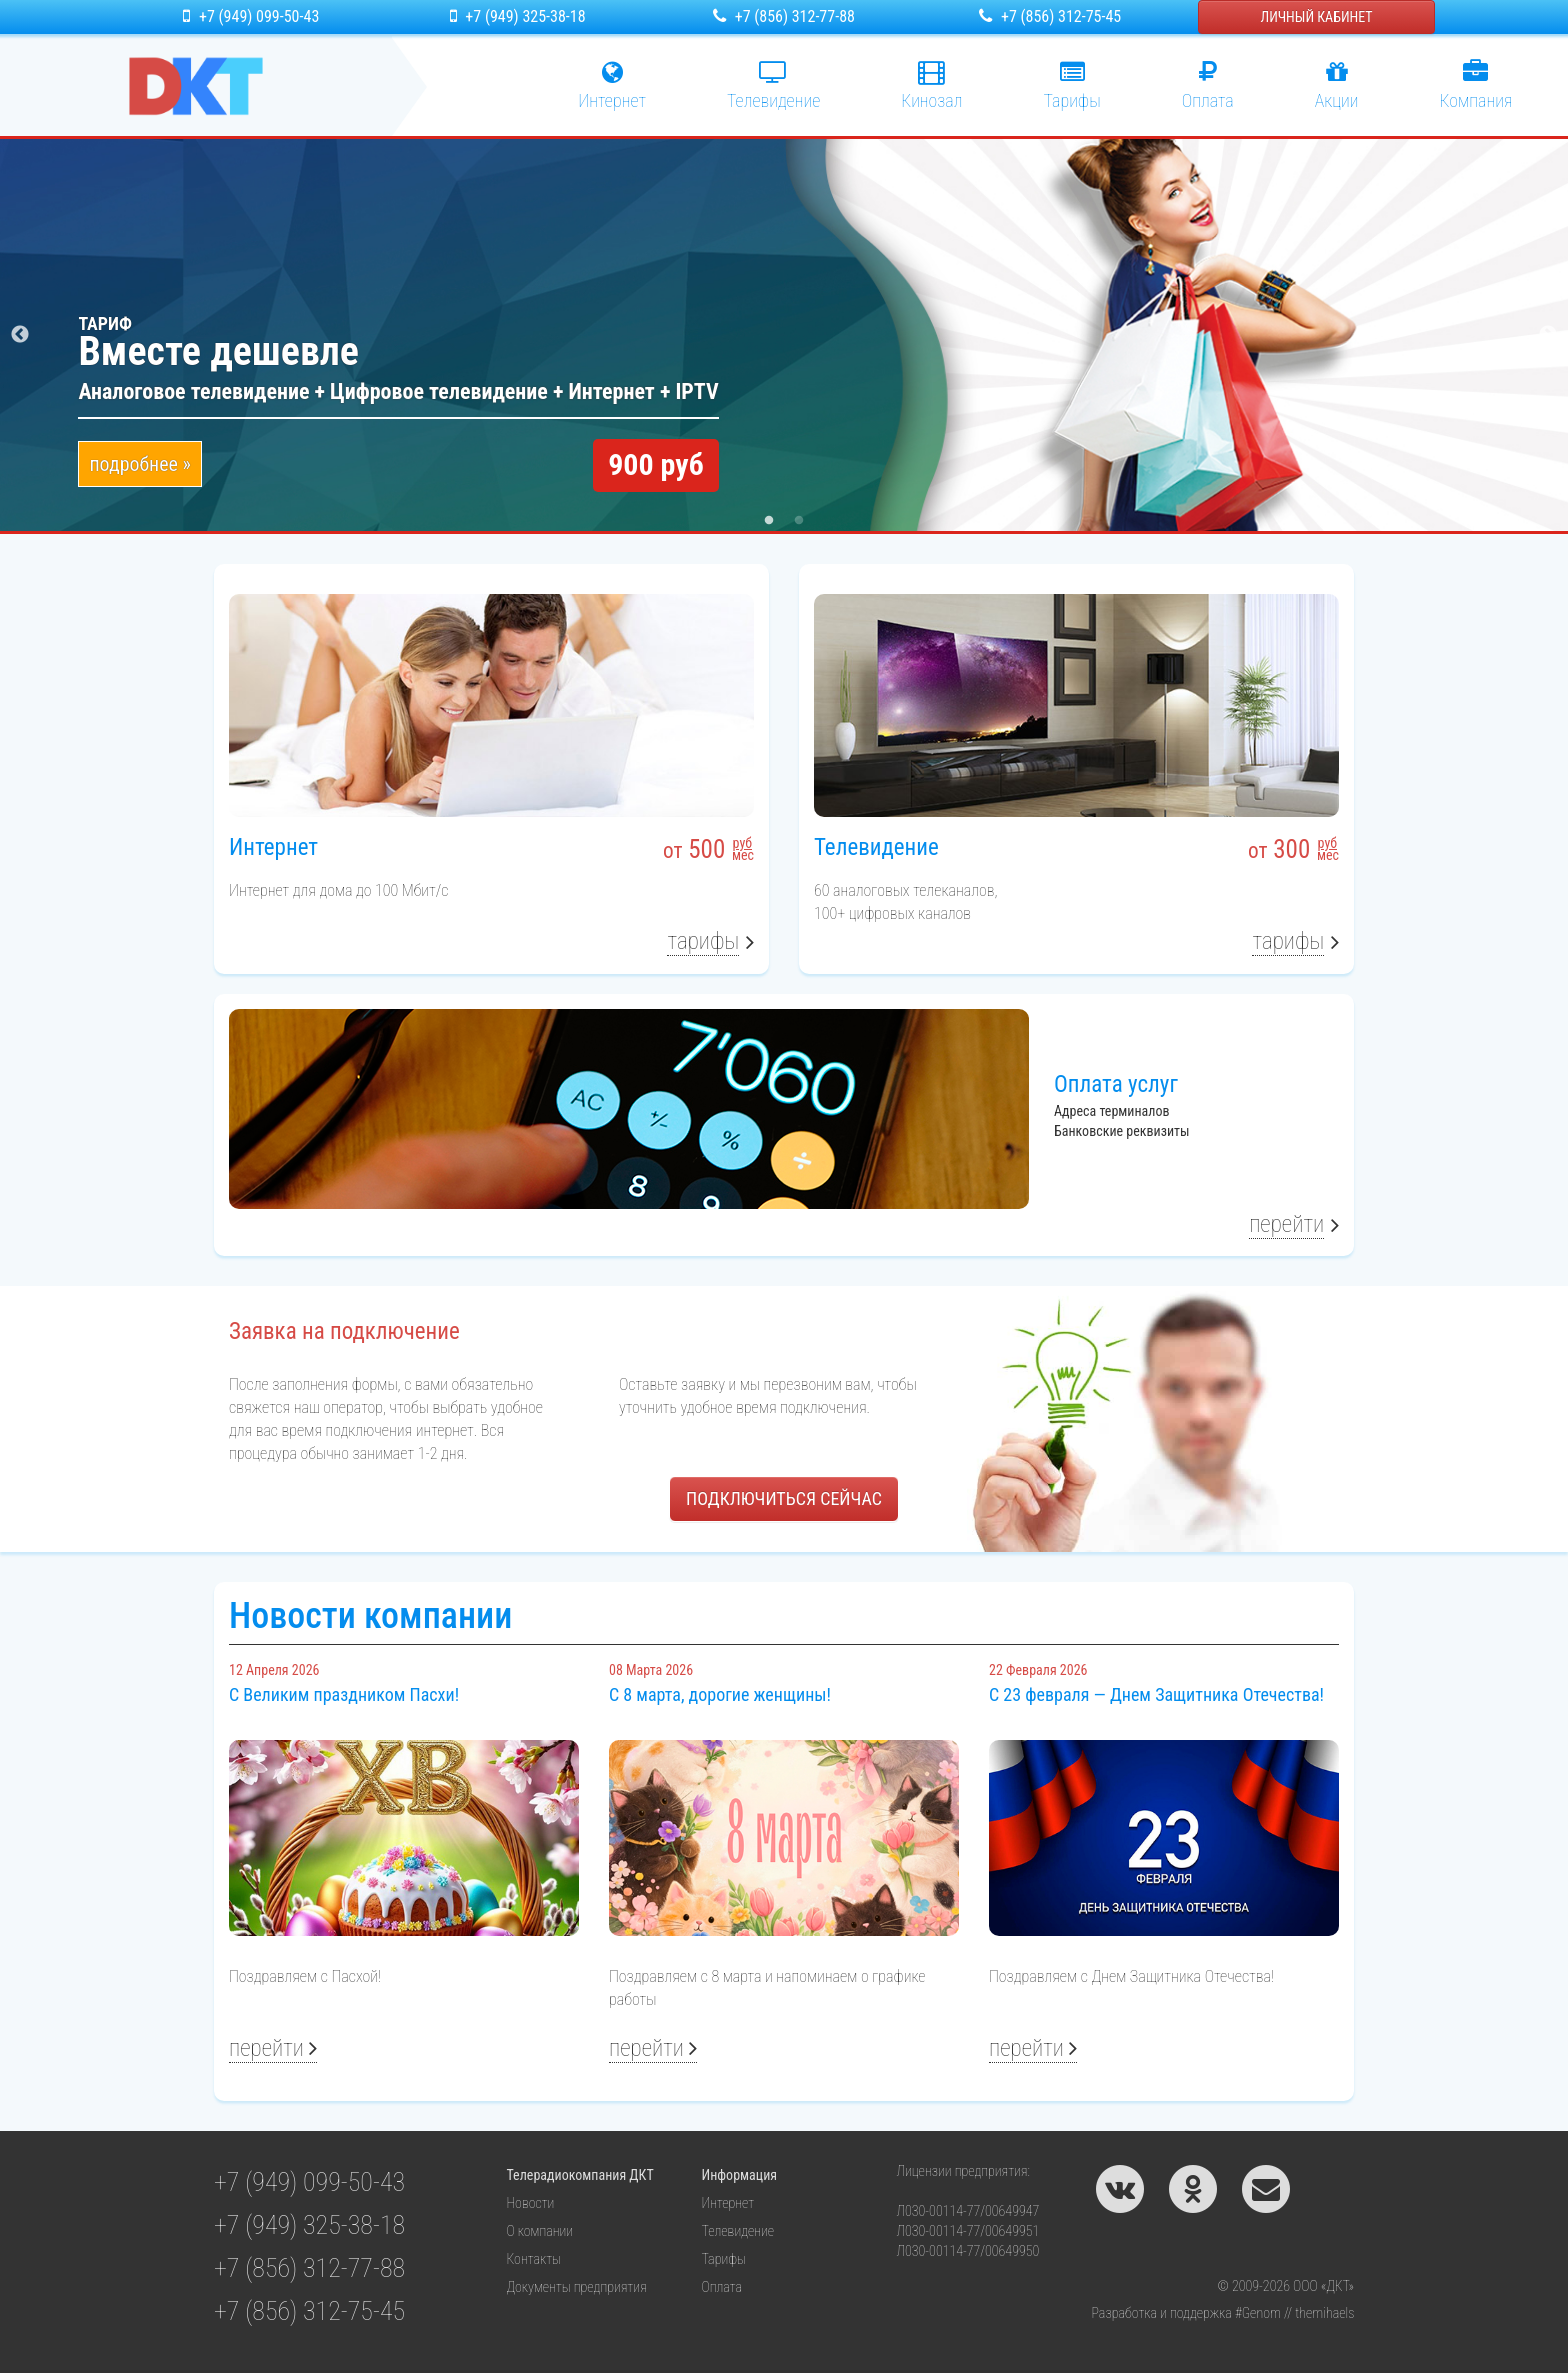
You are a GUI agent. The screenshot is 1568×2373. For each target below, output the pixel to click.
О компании (540, 2231)
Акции (1337, 85)
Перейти (1286, 1224)
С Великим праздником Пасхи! (344, 1694)
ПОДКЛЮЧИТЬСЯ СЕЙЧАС (784, 1498)
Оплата (1208, 85)
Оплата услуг (1116, 1084)
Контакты (534, 2259)
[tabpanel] (784, 335)
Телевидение (876, 847)
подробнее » (140, 464)
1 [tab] (769, 521)
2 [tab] (799, 521)
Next (1548, 335)
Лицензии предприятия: (963, 2171)
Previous (20, 335)
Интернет (612, 85)
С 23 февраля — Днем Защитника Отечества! (1156, 1694)
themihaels (1324, 2313)
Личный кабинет (1317, 17)
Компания (1475, 85)
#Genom (1258, 2313)
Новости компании (370, 1616)
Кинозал (931, 85)
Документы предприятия (577, 2287)
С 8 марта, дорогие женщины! (720, 1694)
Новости (531, 2203)
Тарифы (1072, 85)
